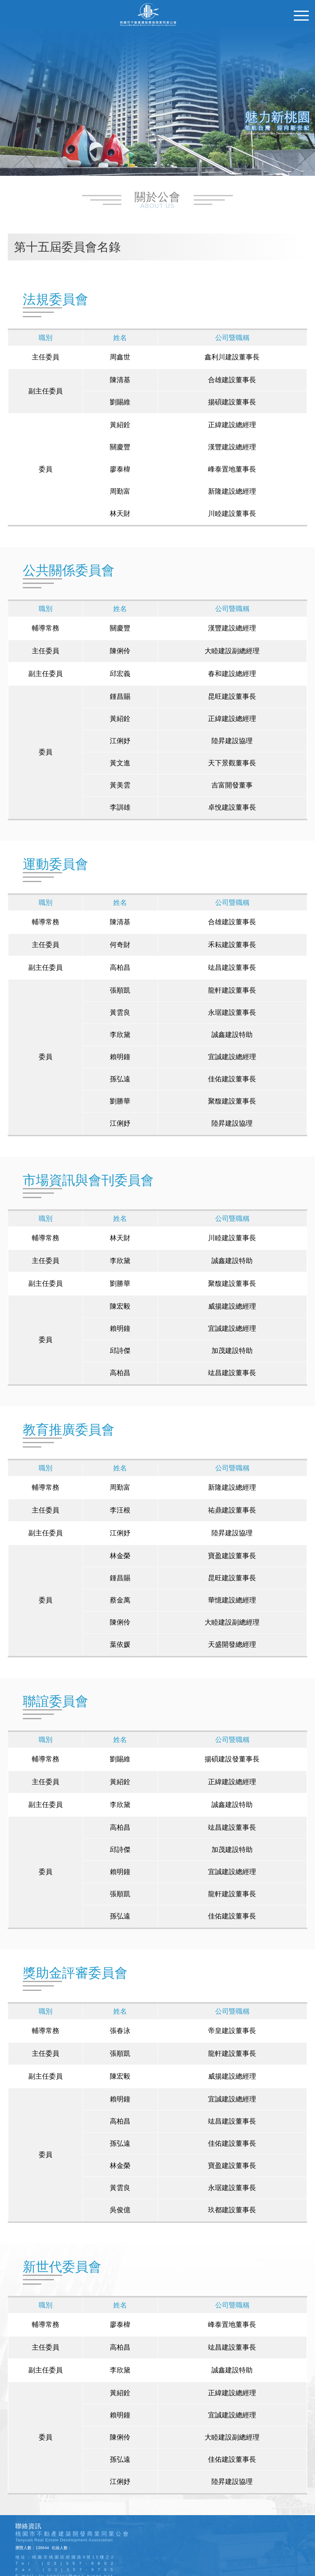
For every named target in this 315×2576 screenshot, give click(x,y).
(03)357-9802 (79, 2563)
